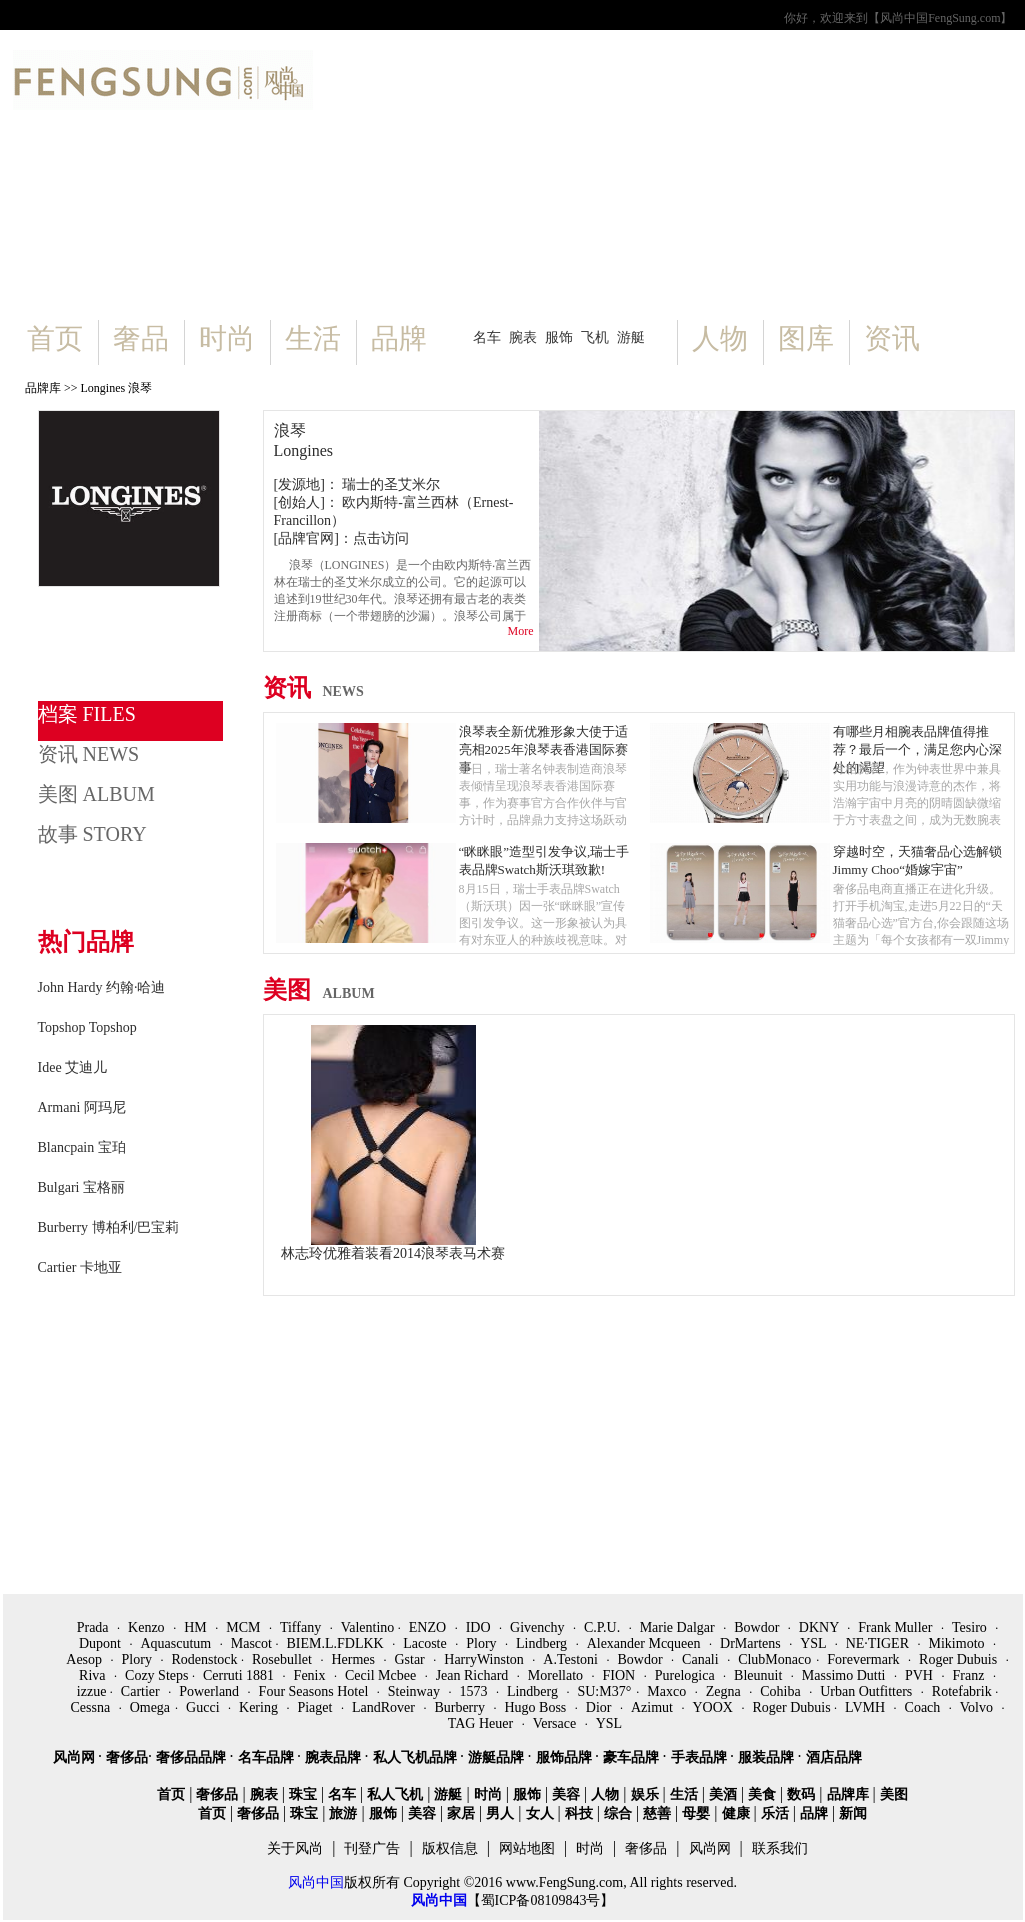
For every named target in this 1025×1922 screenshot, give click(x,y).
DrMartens (752, 1643)
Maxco (668, 1691)
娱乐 (645, 1794)
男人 (500, 1813)
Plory (483, 1643)
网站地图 (527, 1848)
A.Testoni (572, 1659)
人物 (720, 338)
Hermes (354, 1659)
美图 (319, 990)
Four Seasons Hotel (315, 1691)
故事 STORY (92, 834)
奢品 (141, 338)
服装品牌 (768, 1757)
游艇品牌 (498, 1757)
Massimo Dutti (845, 1675)
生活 (313, 338)
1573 (475, 1691)
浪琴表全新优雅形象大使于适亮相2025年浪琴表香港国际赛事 (543, 749)
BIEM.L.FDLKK (336, 1643)
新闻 (853, 1813)
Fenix (311, 1675)
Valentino (369, 1627)
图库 (806, 338)
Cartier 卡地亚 (80, 1267)
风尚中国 (316, 1882)
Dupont (102, 1643)
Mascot (253, 1643)
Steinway (416, 1691)
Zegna (725, 1691)
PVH (921, 1675)
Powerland (210, 1691)
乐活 (775, 1813)
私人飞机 (395, 1794)
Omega (150, 1707)
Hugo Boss (536, 1707)
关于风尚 (295, 1848)
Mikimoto (959, 1643)
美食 (762, 1794)
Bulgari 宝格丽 (82, 1187)
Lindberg (543, 1643)
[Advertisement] (663, 180)
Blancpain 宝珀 (82, 1147)
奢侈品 (127, 1757)
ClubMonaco (774, 1659)
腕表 (523, 337)
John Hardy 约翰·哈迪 (102, 987)
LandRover (385, 1707)
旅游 (343, 1813)
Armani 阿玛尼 (82, 1107)
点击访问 (381, 538)
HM (197, 1627)
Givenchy (539, 1627)
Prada (94, 1627)
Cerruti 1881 (240, 1675)
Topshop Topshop (87, 1027)
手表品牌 (701, 1757)
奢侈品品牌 (193, 1757)
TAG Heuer (482, 1723)
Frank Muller (897, 1627)
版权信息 (450, 1848)
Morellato (557, 1675)
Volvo (978, 1707)
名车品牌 (268, 1757)
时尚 (227, 338)
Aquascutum (177, 1643)
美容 (566, 1794)
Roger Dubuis (960, 1659)
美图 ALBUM (96, 794)
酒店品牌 (834, 1757)
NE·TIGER (879, 1643)
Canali (702, 1659)
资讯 (892, 338)
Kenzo (148, 1627)
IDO (480, 1627)
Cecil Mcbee (382, 1675)
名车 (487, 337)
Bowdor (758, 1627)
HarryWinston (485, 1659)
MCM (245, 1627)
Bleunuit (760, 1675)
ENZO (429, 1627)
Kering (260, 1707)
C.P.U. (604, 1627)
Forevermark (865, 1659)
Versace (556, 1723)
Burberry (461, 1707)
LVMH (866, 1707)
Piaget (316, 1707)
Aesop (85, 1659)
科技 (579, 1813)
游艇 (631, 337)
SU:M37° (604, 1691)
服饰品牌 (566, 1757)
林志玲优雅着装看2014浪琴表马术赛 (393, 1253)
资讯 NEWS (89, 754)
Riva (94, 1675)
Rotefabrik (963, 1691)
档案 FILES (87, 714)
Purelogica (686, 1675)
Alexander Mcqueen (645, 1643)
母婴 (696, 1813)
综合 (618, 1813)
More (521, 631)
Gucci (204, 1707)
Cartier (142, 1691)
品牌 (399, 338)
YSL (814, 1643)
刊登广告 (372, 1848)
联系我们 (780, 1848)
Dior (600, 1707)
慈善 (657, 1813)
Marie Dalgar (679, 1627)
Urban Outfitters (868, 1691)
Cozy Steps (158, 1675)
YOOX (714, 1707)
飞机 (595, 337)
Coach (924, 1707)
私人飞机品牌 (417, 1757)
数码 (801, 1794)
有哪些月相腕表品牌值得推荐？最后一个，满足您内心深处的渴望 (917, 749)
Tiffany (302, 1627)
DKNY (820, 1627)
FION (621, 1675)
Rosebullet (283, 1659)
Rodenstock (206, 1659)
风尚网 (76, 1757)
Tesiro (971, 1627)
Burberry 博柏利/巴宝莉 (109, 1227)
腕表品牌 (335, 1757)
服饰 (559, 337)
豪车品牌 (633, 1757)
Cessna (91, 1707)
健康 (736, 1813)
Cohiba (782, 1691)
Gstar (411, 1659)
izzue (93, 1691)
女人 (540, 1813)
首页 (55, 338)
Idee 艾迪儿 (73, 1067)
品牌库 (43, 388)
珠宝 (303, 1794)
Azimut (654, 1707)
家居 (461, 1813)
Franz (969, 1675)
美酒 (723, 1794)
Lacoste (426, 1643)
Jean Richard (474, 1675)
